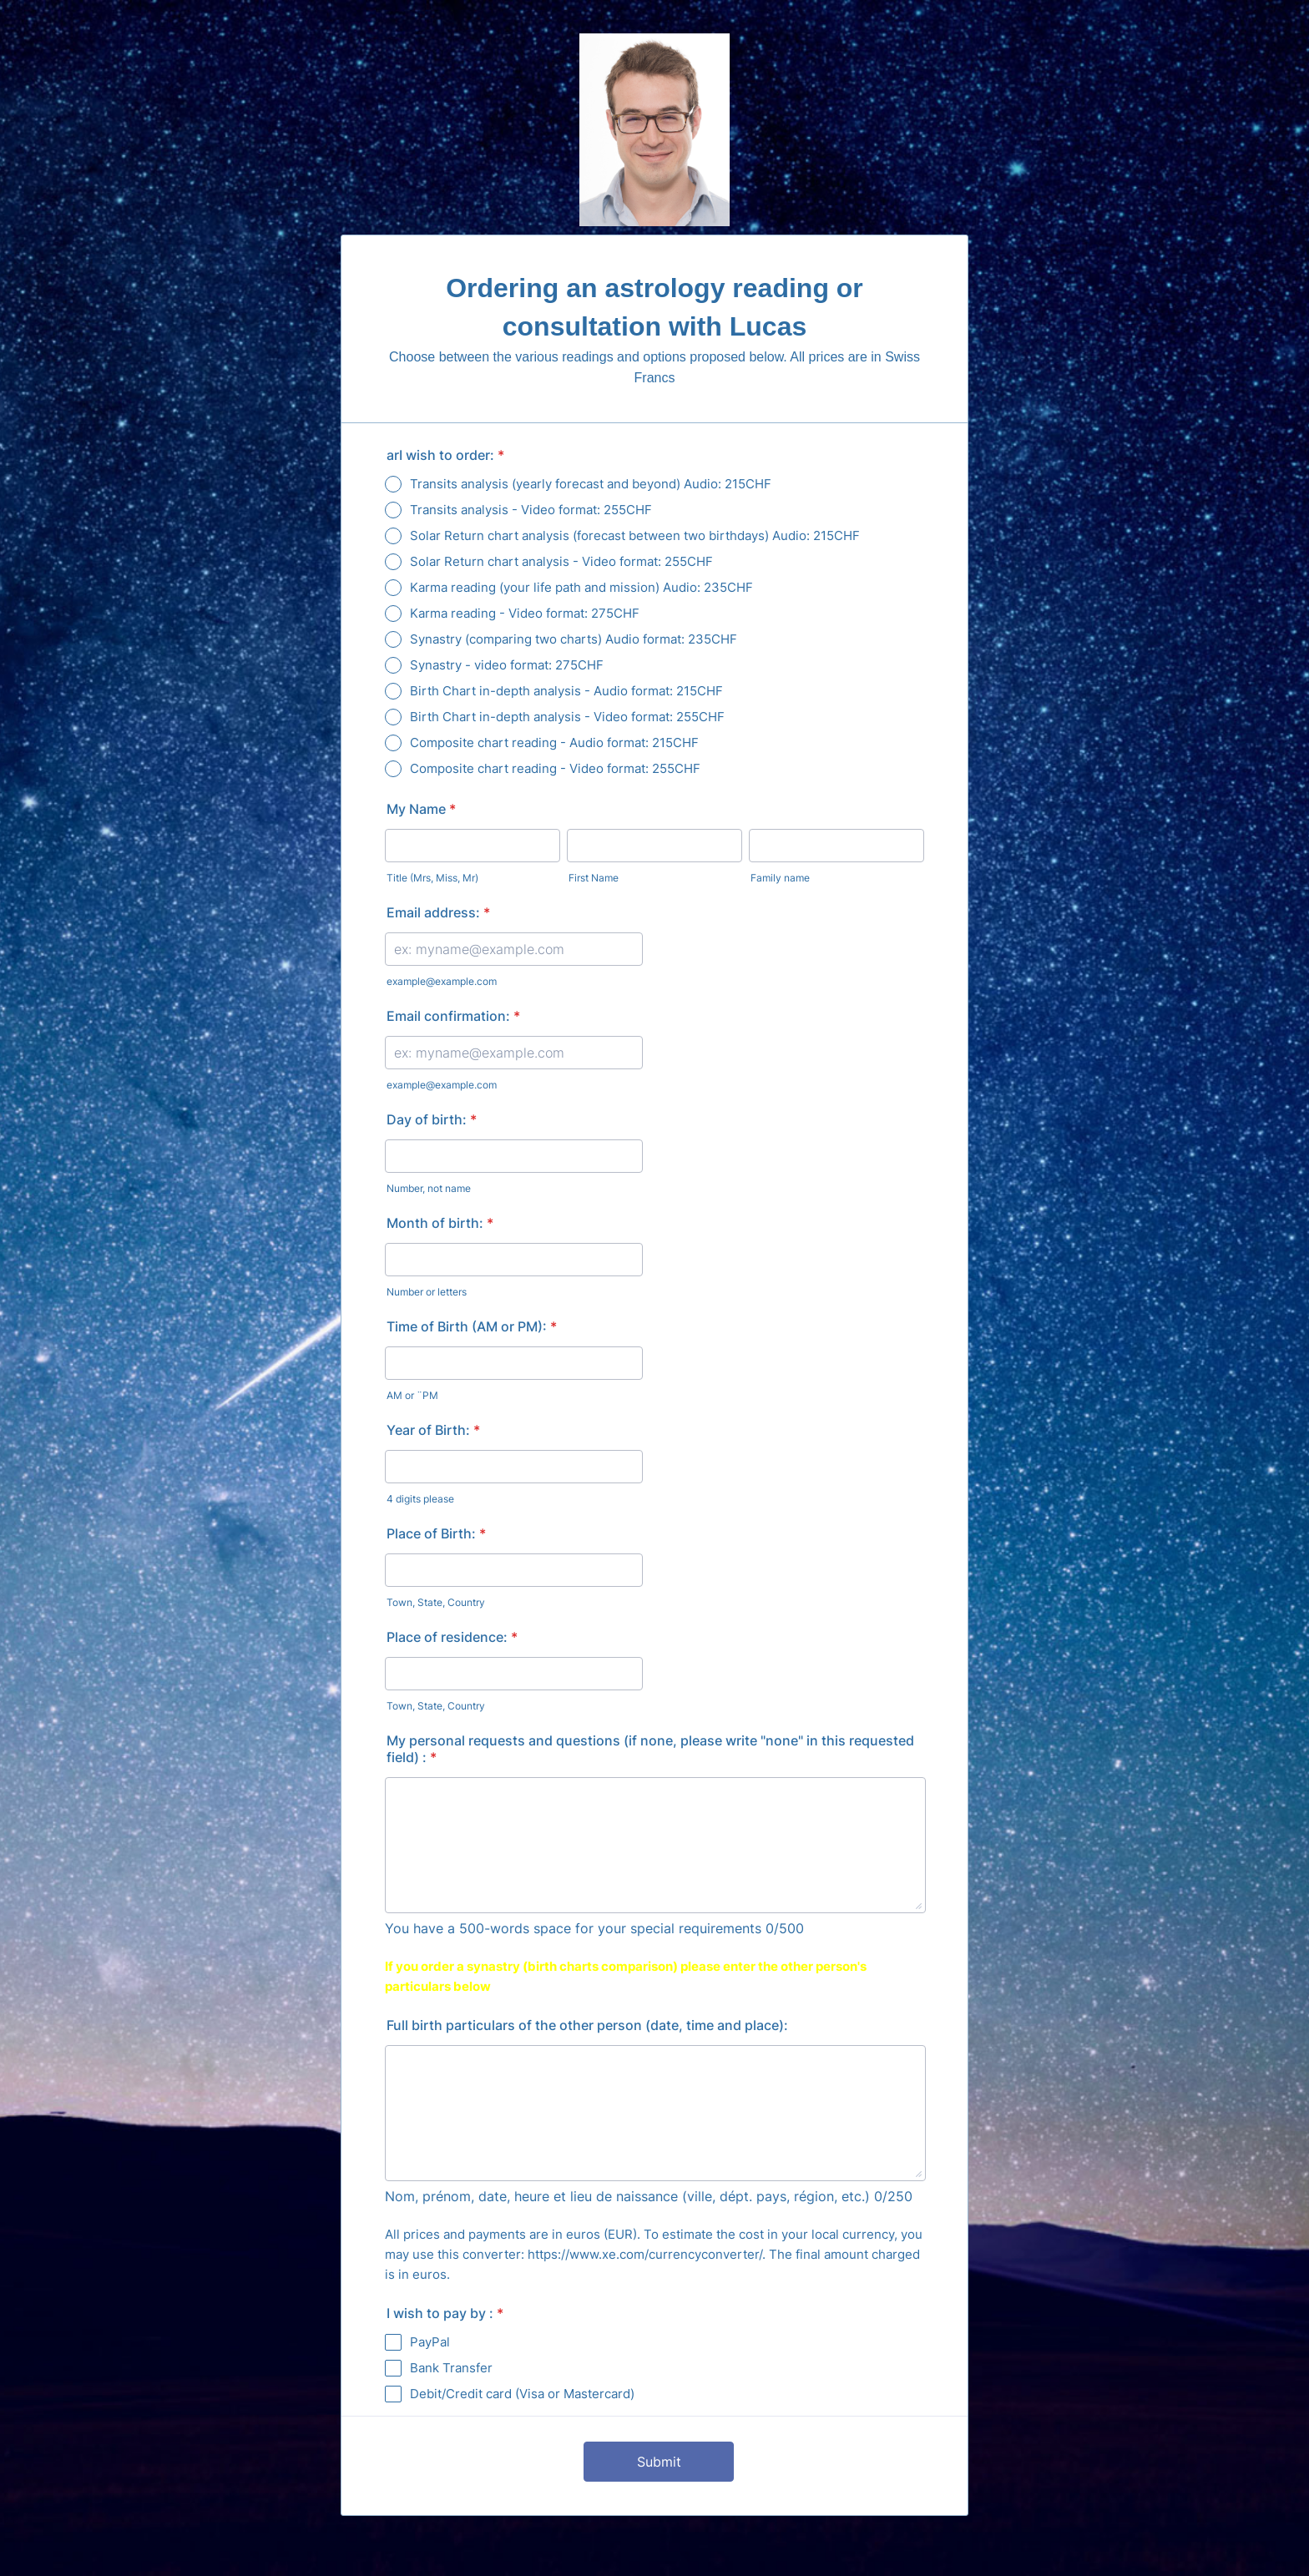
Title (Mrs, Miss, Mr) (432, 877)
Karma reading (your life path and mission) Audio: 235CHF (581, 587)
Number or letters (427, 1291)
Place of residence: (452, 1637)
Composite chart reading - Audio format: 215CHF (554, 742)
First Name (594, 877)
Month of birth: (440, 1223)
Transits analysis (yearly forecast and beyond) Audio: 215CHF (590, 484)
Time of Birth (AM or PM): (472, 1326)
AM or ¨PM (412, 1395)
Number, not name (429, 1188)
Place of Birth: (436, 1533)
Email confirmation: (453, 1016)
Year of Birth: (433, 1430)
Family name (780, 877)
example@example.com (442, 981)
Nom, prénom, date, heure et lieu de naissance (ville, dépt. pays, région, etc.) (627, 2196)
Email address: (438, 912)
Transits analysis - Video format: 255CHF (531, 510)
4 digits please (420, 1499)
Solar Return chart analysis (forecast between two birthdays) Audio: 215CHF (635, 535)
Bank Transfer (451, 2368)
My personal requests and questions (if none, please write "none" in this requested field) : (650, 1748)
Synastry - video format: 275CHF (507, 665)
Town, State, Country (436, 1602)
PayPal (430, 2342)
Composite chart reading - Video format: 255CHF (555, 768)
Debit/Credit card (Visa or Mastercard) (522, 2394)
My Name (421, 809)
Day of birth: (432, 1119)
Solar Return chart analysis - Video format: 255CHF (561, 561)
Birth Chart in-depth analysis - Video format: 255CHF (567, 717)
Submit (659, 2461)
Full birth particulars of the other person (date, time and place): (587, 2025)
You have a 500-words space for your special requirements (573, 1928)
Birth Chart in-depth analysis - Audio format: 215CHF (566, 691)
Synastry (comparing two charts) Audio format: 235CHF (573, 639)
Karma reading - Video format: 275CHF (524, 613)
